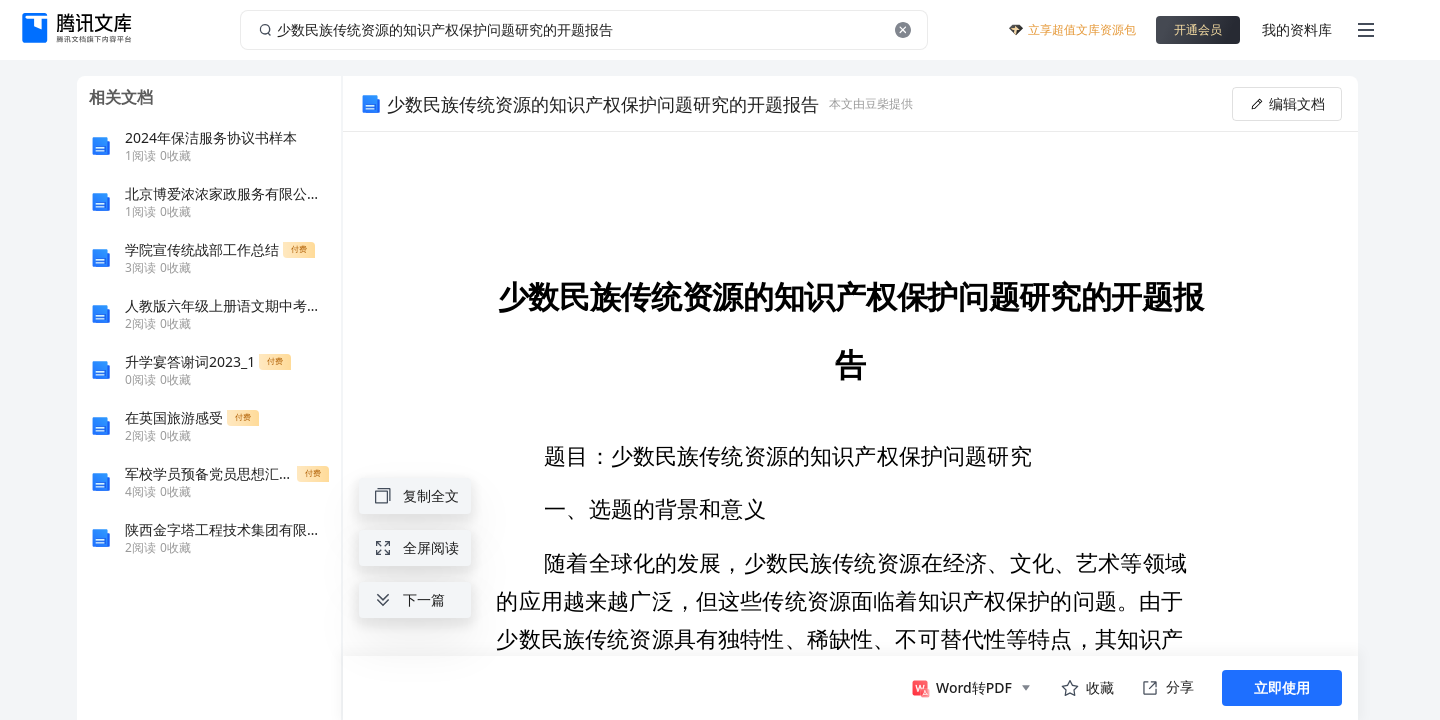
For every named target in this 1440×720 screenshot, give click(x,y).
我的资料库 (1297, 29)
